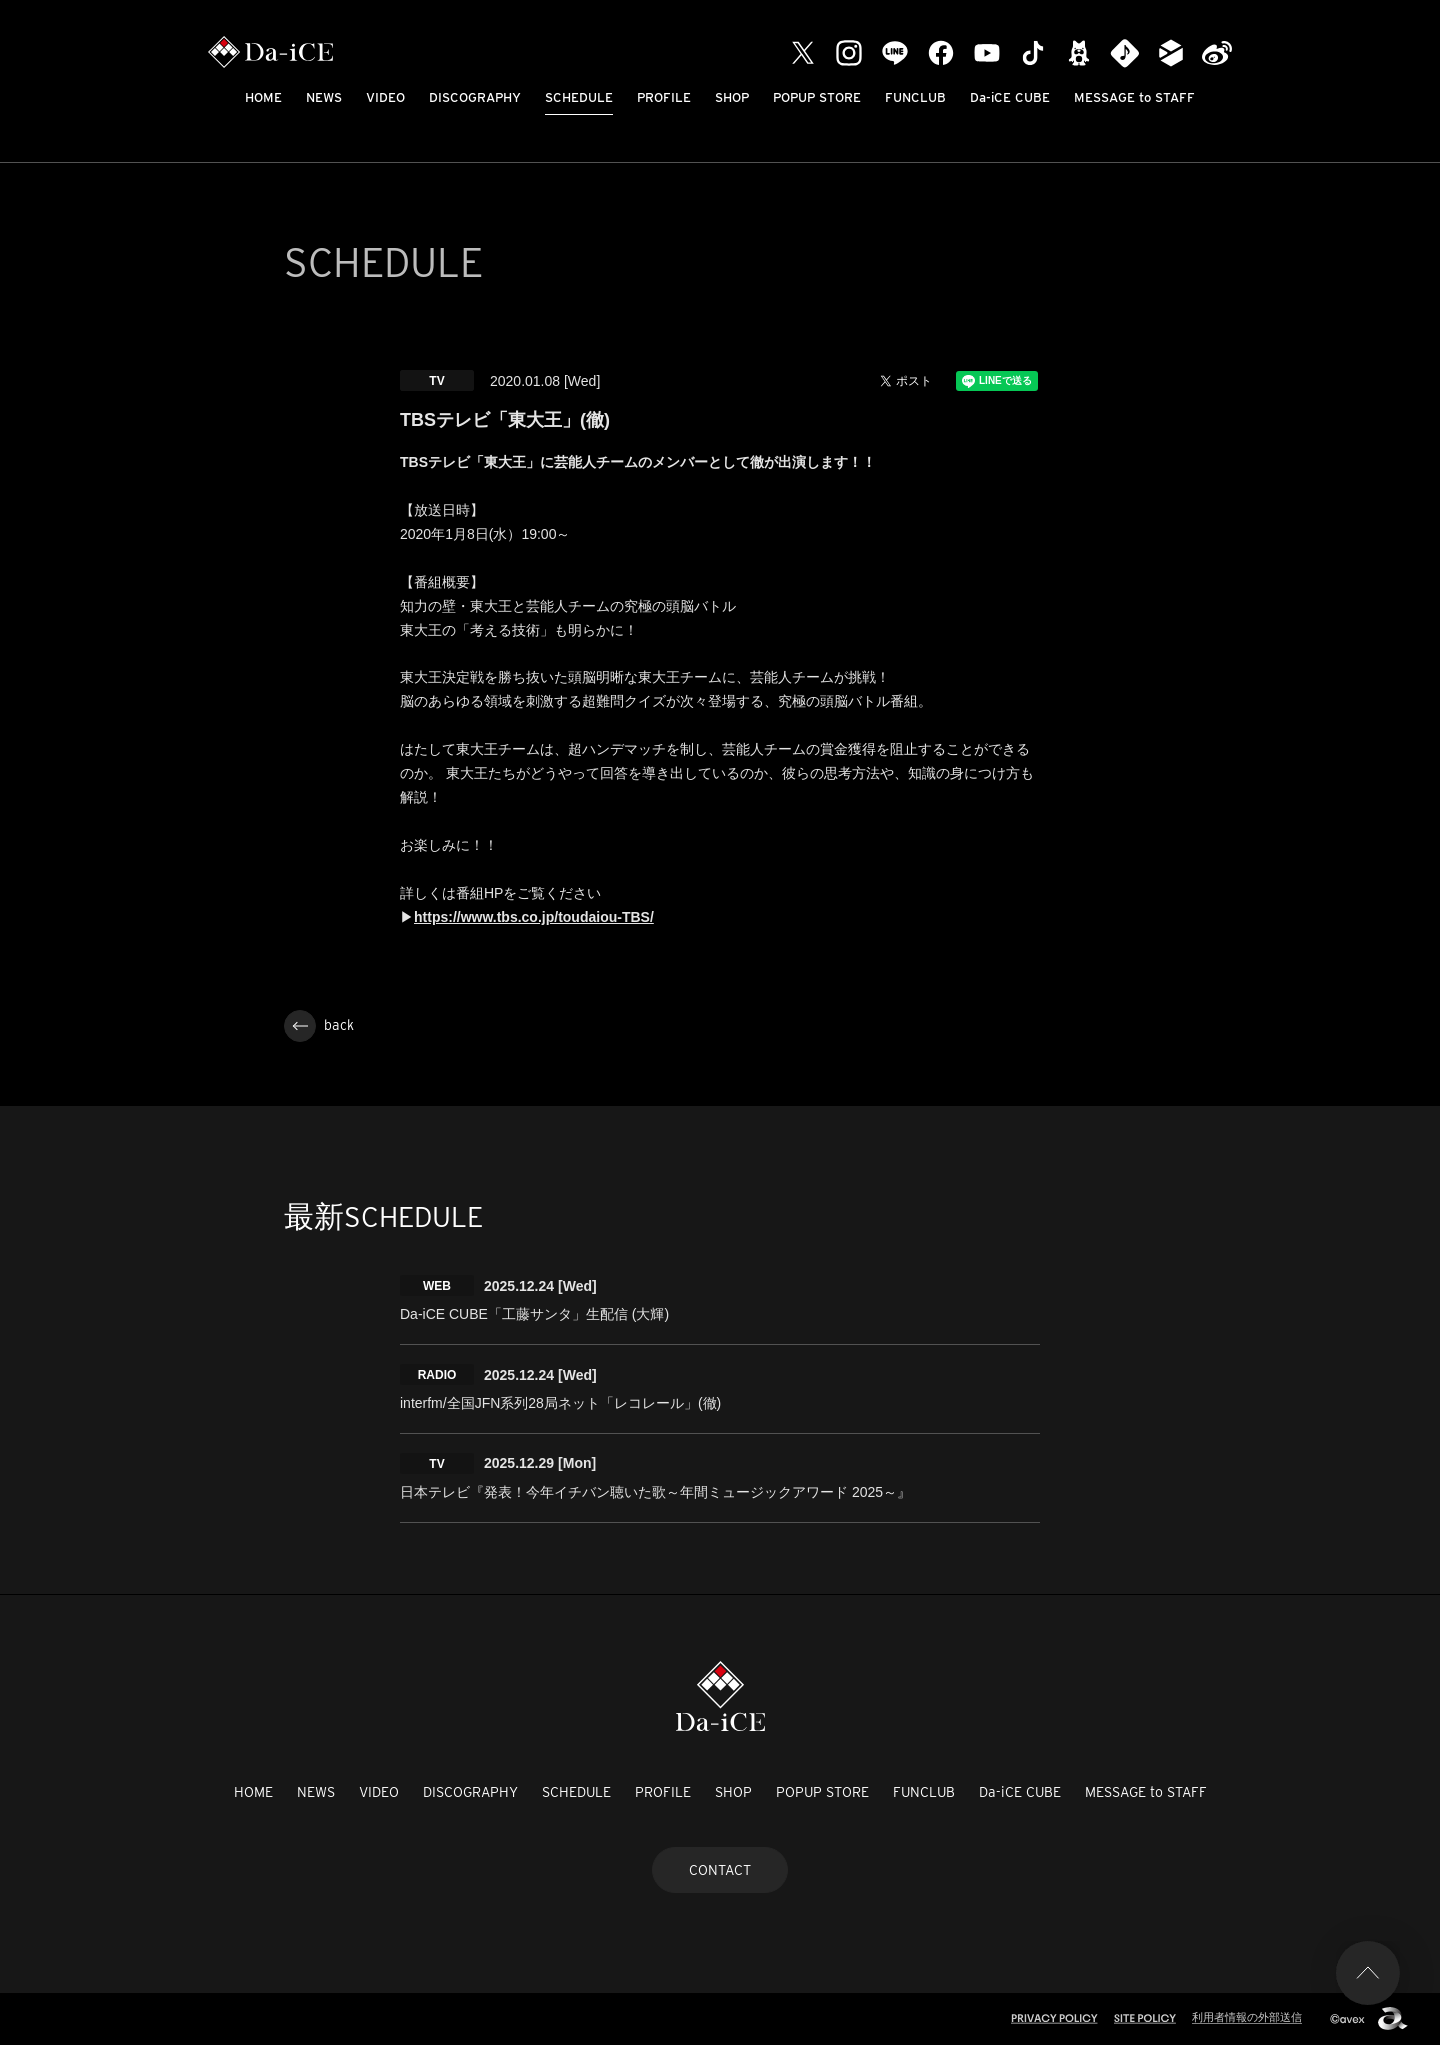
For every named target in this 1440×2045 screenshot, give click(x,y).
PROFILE (664, 97)
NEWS (324, 97)
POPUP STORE (817, 97)
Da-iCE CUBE (1010, 97)
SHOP (732, 97)
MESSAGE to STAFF (1134, 97)
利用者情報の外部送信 (1247, 2017)
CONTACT (720, 1870)
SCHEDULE (579, 97)
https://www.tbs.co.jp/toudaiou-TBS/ (534, 917)
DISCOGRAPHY (475, 97)
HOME (263, 97)
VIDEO (385, 97)
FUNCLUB (915, 97)
